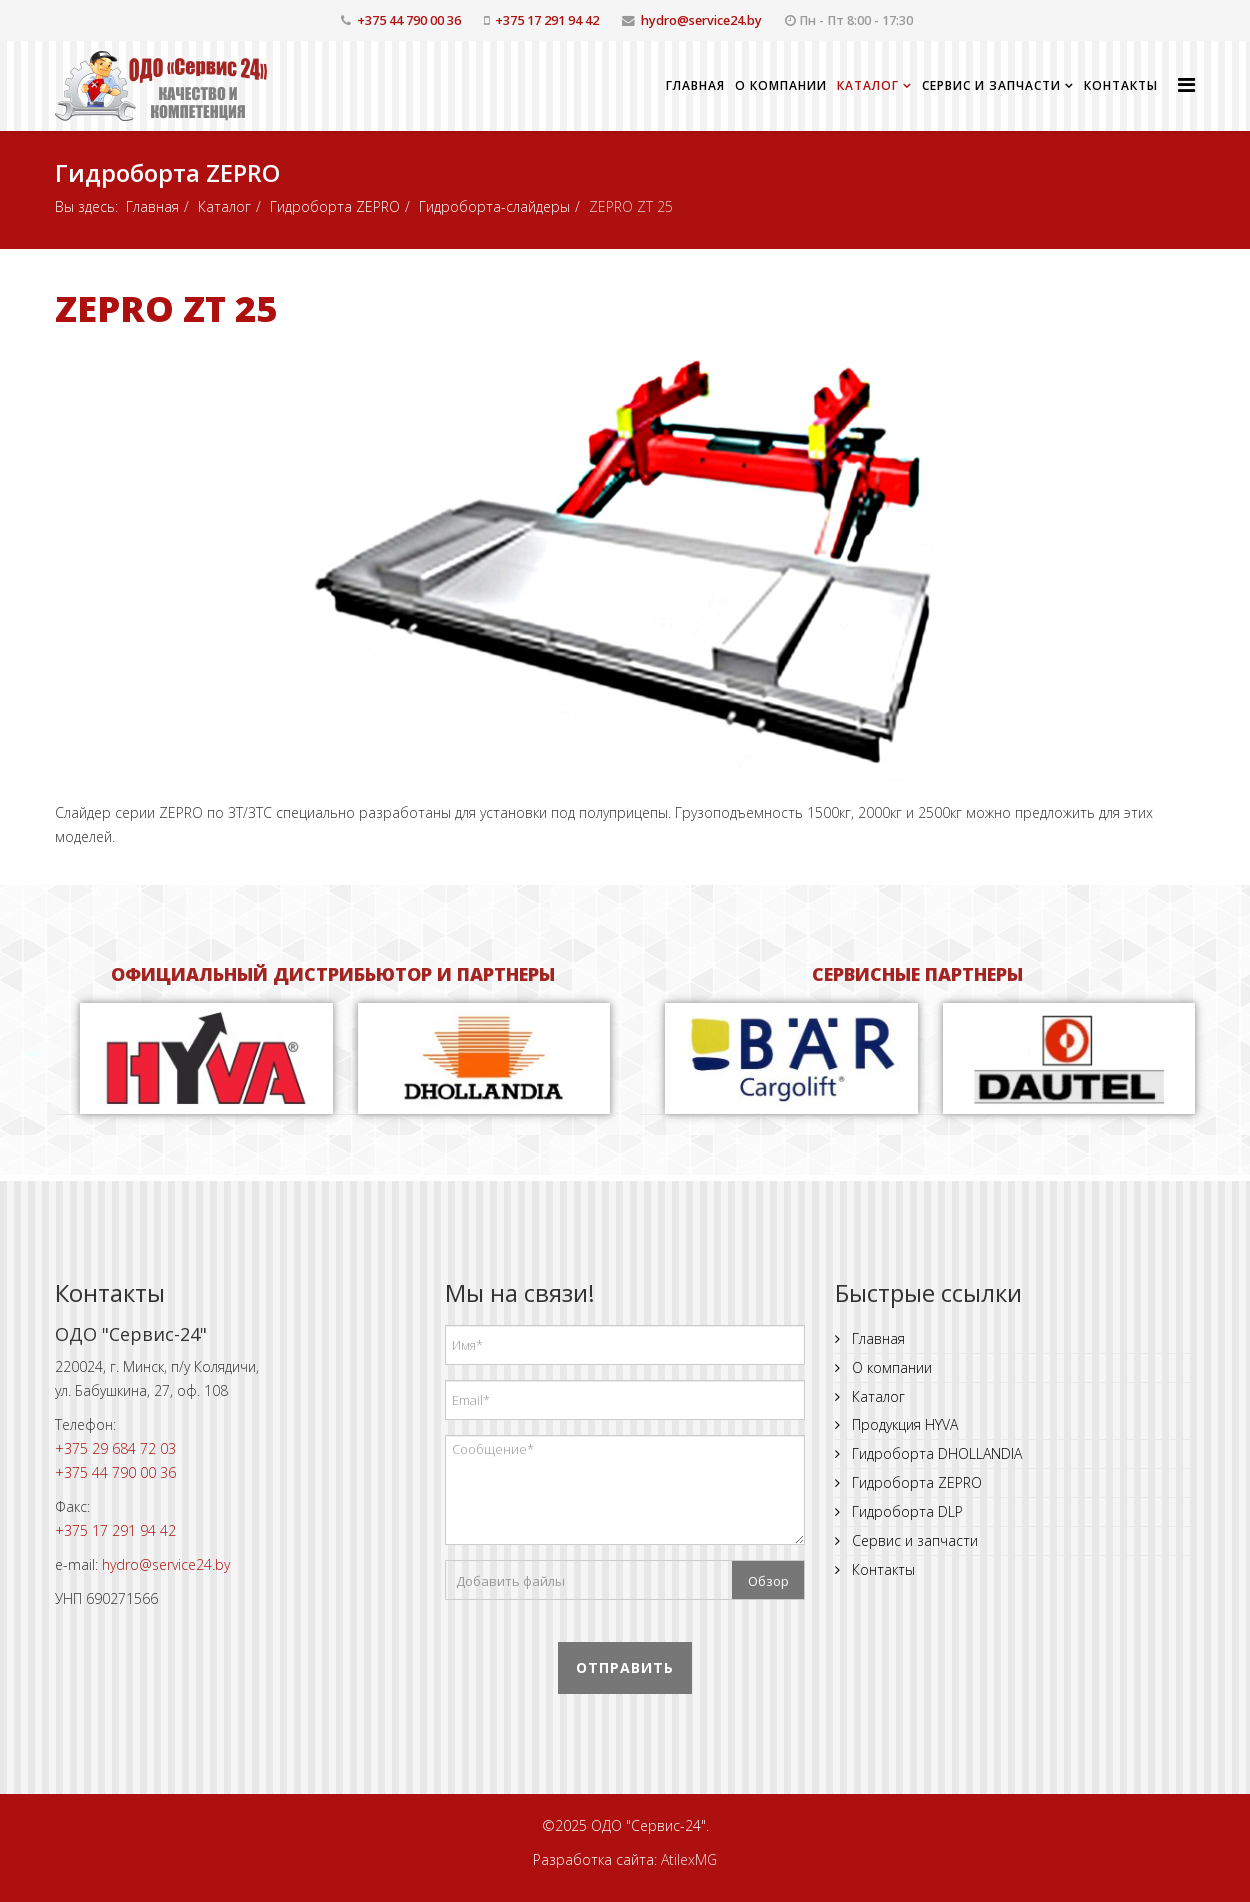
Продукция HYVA (903, 1424)
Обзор (768, 1581)
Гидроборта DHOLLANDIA (935, 1453)
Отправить (625, 1667)
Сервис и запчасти (991, 85)
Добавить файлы (510, 1581)
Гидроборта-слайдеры (494, 206)
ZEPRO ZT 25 (166, 308)
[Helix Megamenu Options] (1186, 84)
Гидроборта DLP (905, 1511)
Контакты (1121, 85)
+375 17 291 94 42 (547, 20)
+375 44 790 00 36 (409, 20)
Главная (695, 85)
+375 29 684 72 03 (115, 1448)
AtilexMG (689, 1859)
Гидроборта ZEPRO (335, 206)
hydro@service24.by (701, 20)
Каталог (868, 85)
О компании (781, 85)
